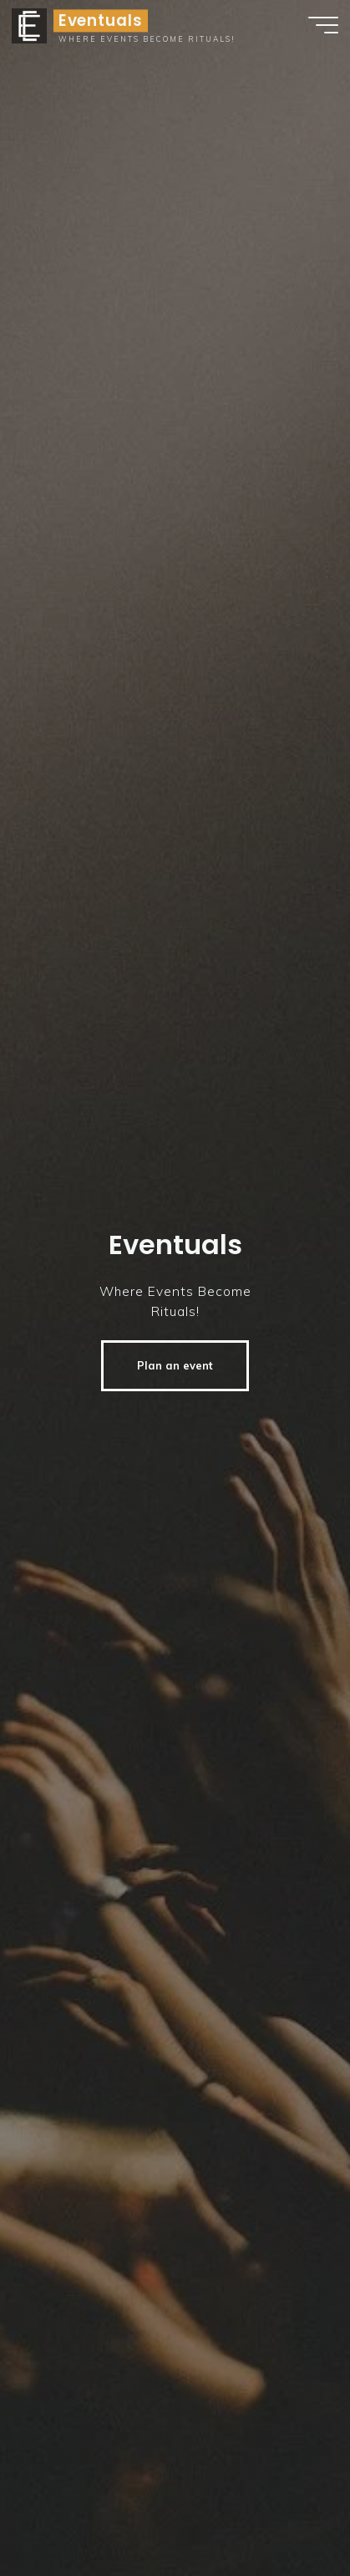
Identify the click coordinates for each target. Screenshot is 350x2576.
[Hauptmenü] (323, 25)
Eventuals (100, 20)
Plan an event (175, 1365)
